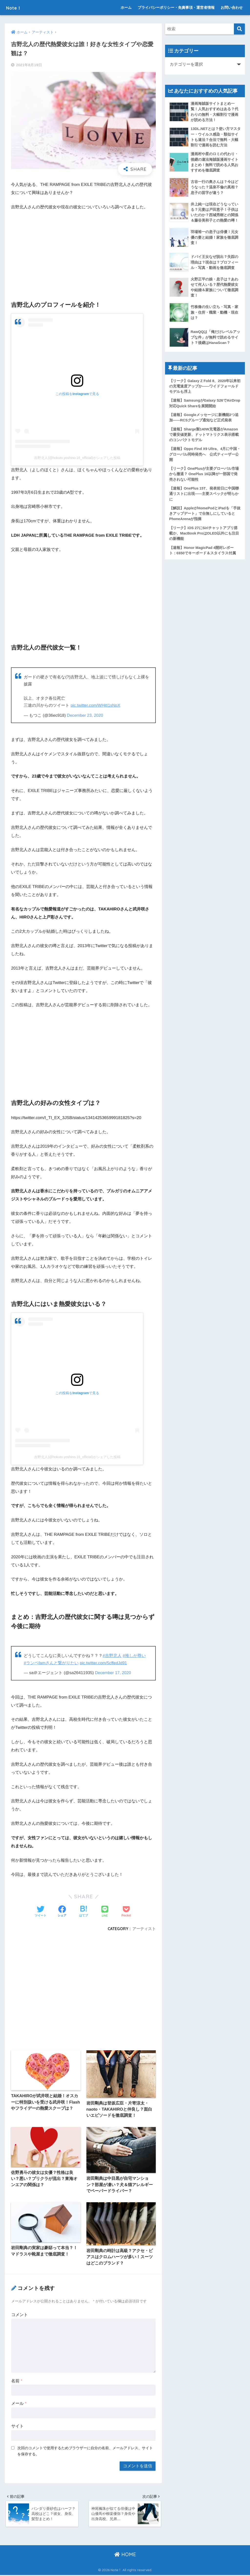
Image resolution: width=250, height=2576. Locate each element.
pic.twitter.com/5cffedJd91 (104, 1662)
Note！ (16, 7)
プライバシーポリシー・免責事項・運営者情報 (176, 7)
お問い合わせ (232, 7)
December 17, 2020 (113, 1672)
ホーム (126, 7)
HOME (125, 2555)
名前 (16, 2381)
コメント (19, 2315)
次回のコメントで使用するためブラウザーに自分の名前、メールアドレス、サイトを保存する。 (85, 2451)
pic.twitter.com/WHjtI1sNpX (96, 705)
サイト (17, 2426)
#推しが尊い (134, 1655)
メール (18, 2404)
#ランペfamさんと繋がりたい (51, 1662)
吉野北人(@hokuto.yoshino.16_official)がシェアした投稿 (77, 458)
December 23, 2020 (85, 715)
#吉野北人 (112, 1655)
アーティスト (144, 1927)
